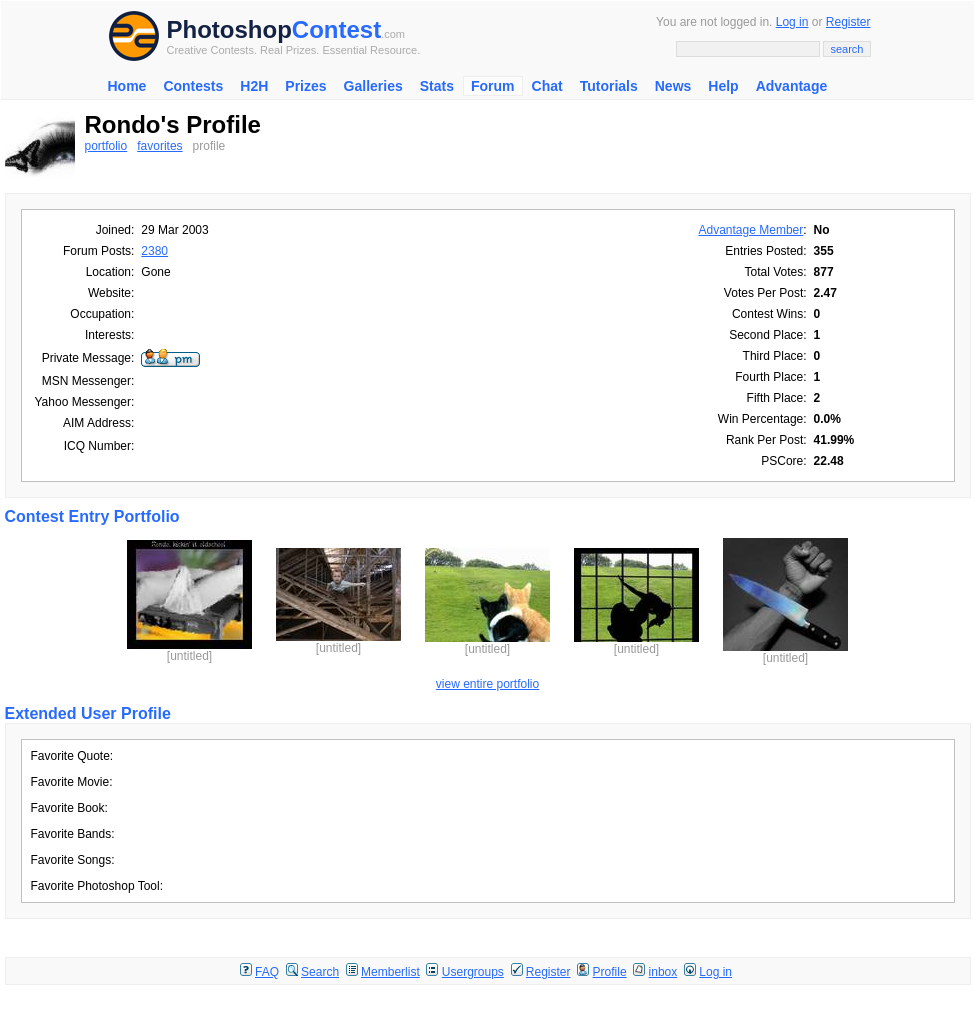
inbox (663, 972)
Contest (336, 29)
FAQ (267, 972)
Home (127, 86)
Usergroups (473, 972)
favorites (159, 146)
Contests (193, 86)
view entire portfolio (487, 684)
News (673, 86)
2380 (154, 251)
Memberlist (390, 972)
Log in (792, 22)
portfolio (106, 146)
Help (723, 86)
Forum (493, 86)
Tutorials (609, 86)
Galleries (373, 86)
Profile (610, 972)
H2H (254, 86)
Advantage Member (751, 230)
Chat (547, 86)
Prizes (305, 86)
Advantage (792, 86)
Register (848, 22)
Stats (437, 86)
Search (320, 972)
